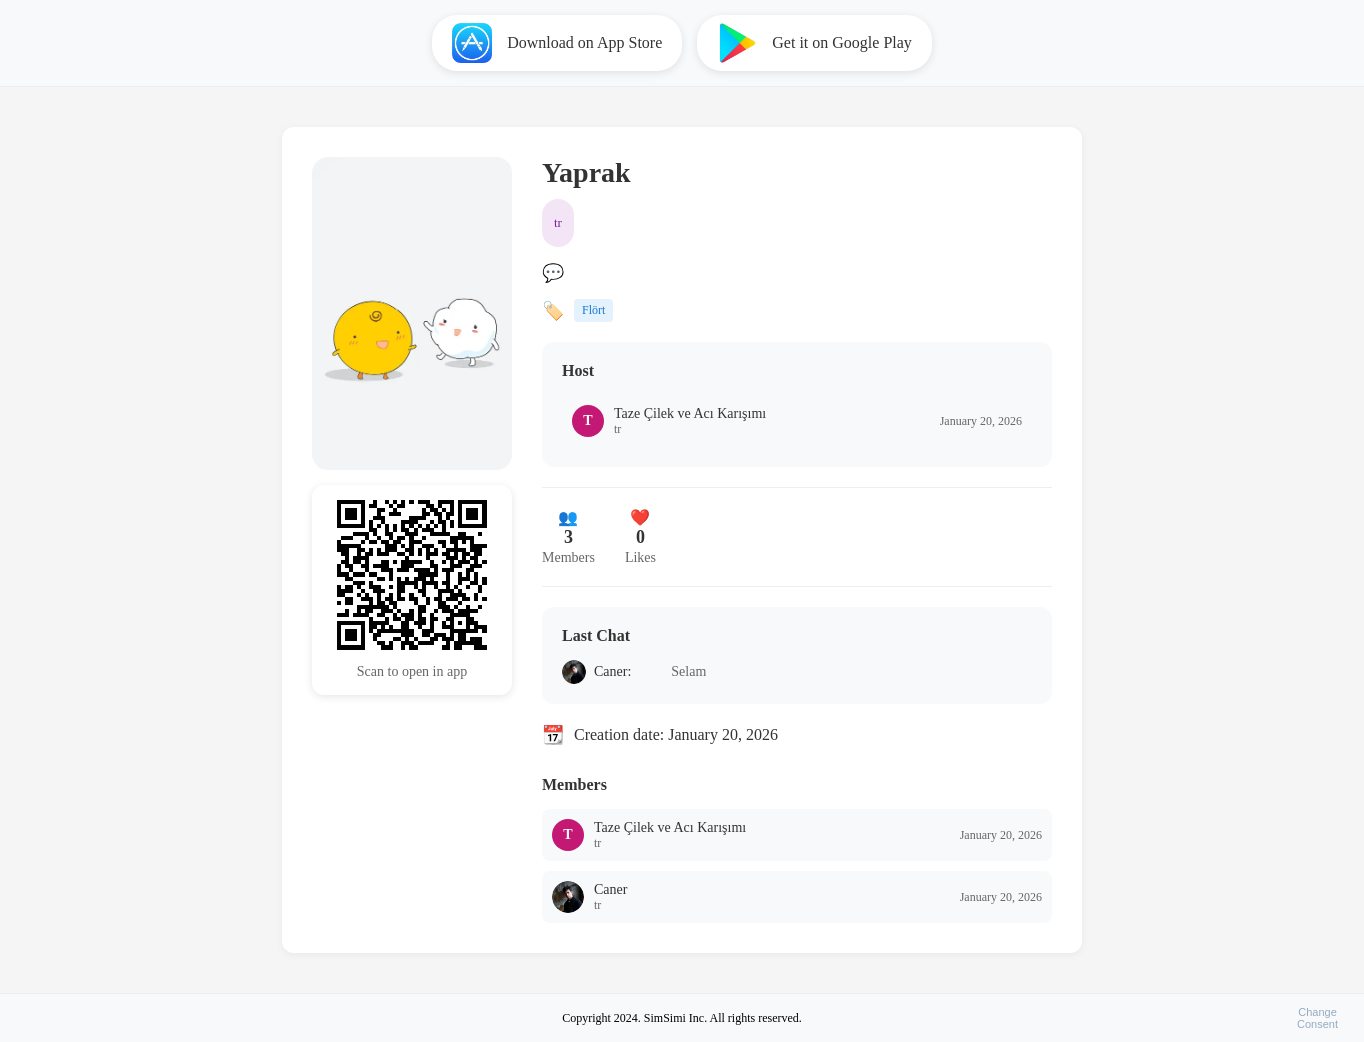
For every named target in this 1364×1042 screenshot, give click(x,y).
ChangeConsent (1317, 1018)
